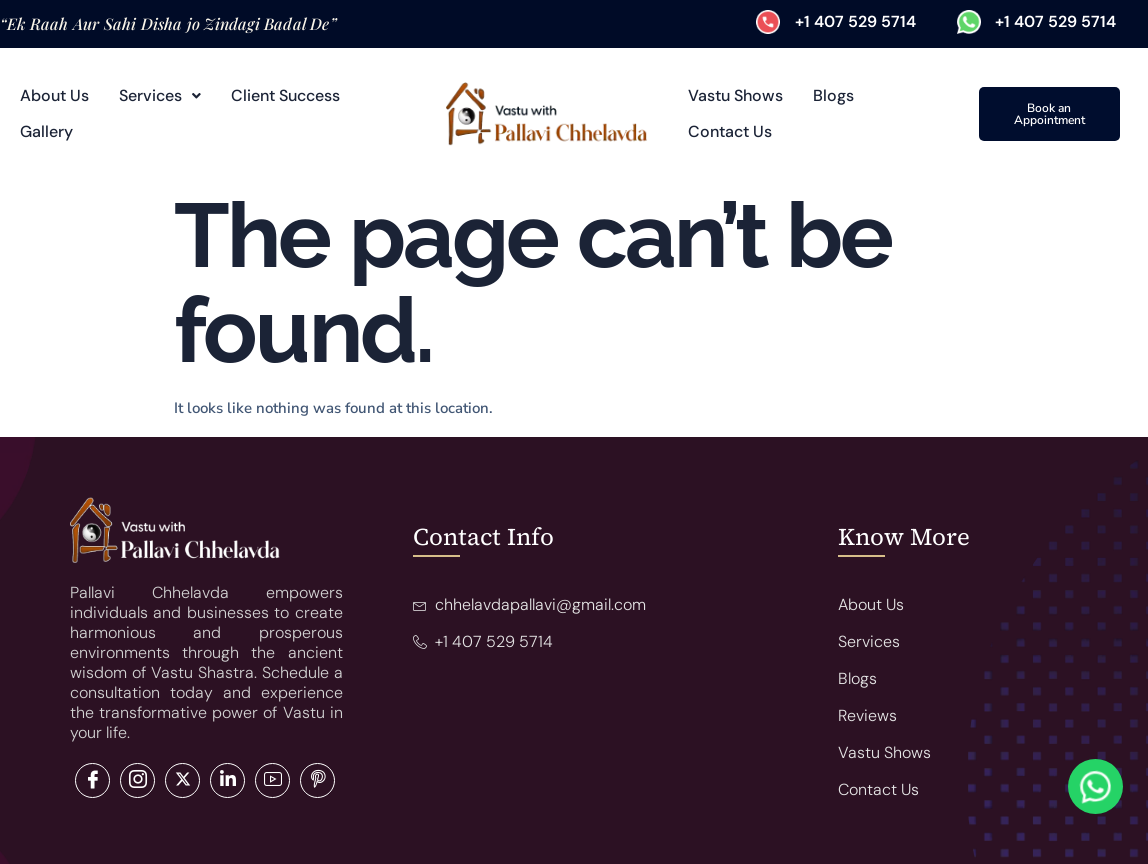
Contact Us (730, 131)
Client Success (285, 95)
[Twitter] (137, 780)
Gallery (46, 131)
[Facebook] (92, 780)
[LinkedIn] (182, 780)
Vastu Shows (735, 95)
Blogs (833, 95)
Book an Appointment (1049, 114)
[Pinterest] (317, 780)
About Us (54, 95)
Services (160, 95)
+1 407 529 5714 (855, 21)
